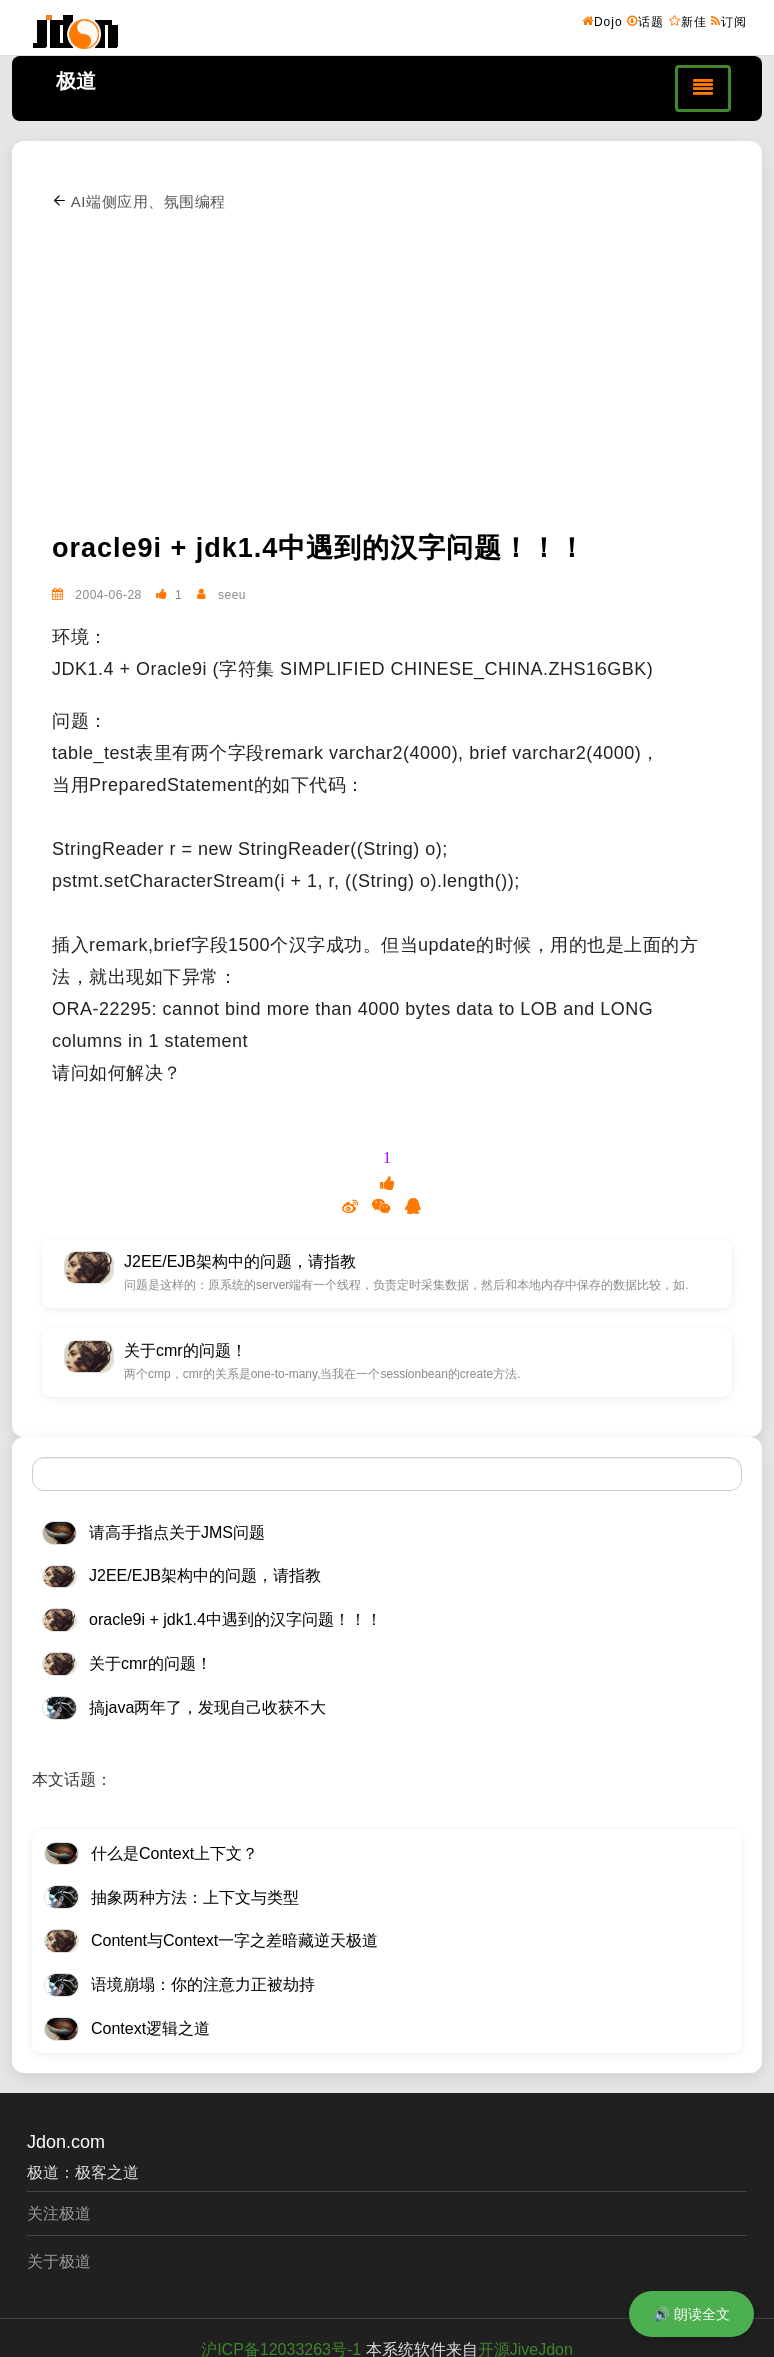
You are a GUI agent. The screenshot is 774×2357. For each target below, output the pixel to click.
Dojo (602, 21)
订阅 (729, 21)
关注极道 (59, 2213)
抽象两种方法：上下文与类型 (195, 1897)
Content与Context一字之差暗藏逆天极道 (234, 1940)
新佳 (688, 21)
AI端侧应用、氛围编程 (139, 201)
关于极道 (59, 2261)
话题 (645, 21)
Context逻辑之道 (150, 2028)
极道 (76, 81)
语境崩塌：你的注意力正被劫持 (203, 1984)
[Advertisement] (404, 368)
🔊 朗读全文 (691, 2314)
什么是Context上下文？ (174, 1853)
